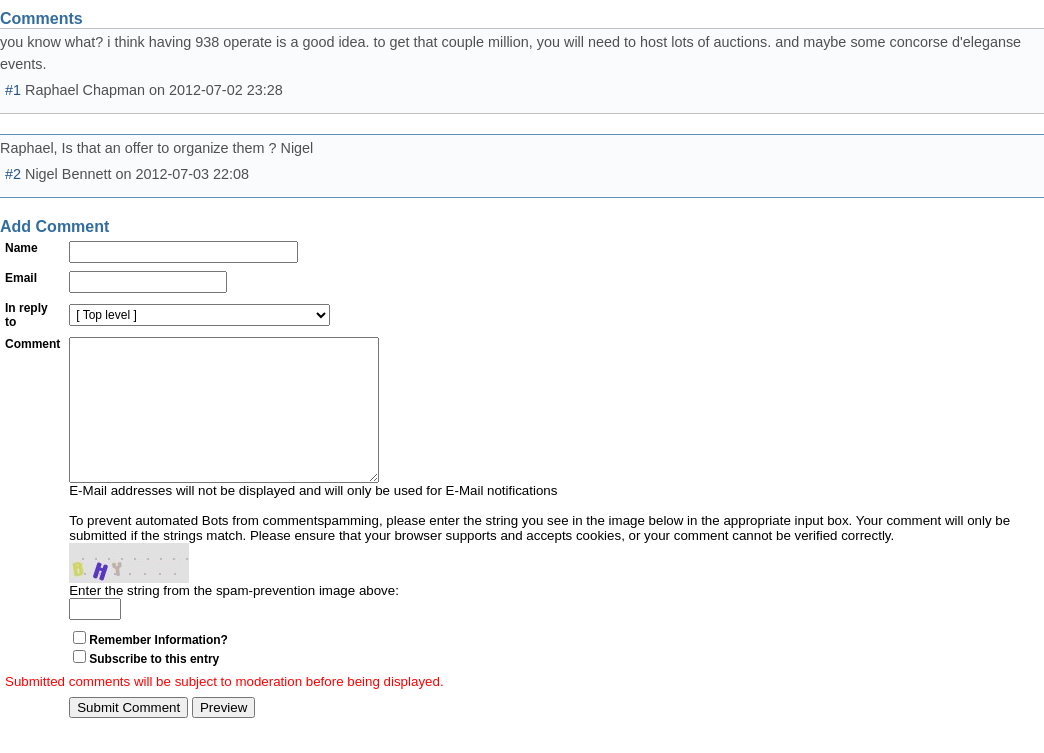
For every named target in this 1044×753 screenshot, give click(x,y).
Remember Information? (158, 670)
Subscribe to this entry (154, 689)
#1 (13, 90)
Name (21, 248)
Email (21, 278)
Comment (32, 344)
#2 (13, 174)
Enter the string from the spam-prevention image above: (234, 620)
